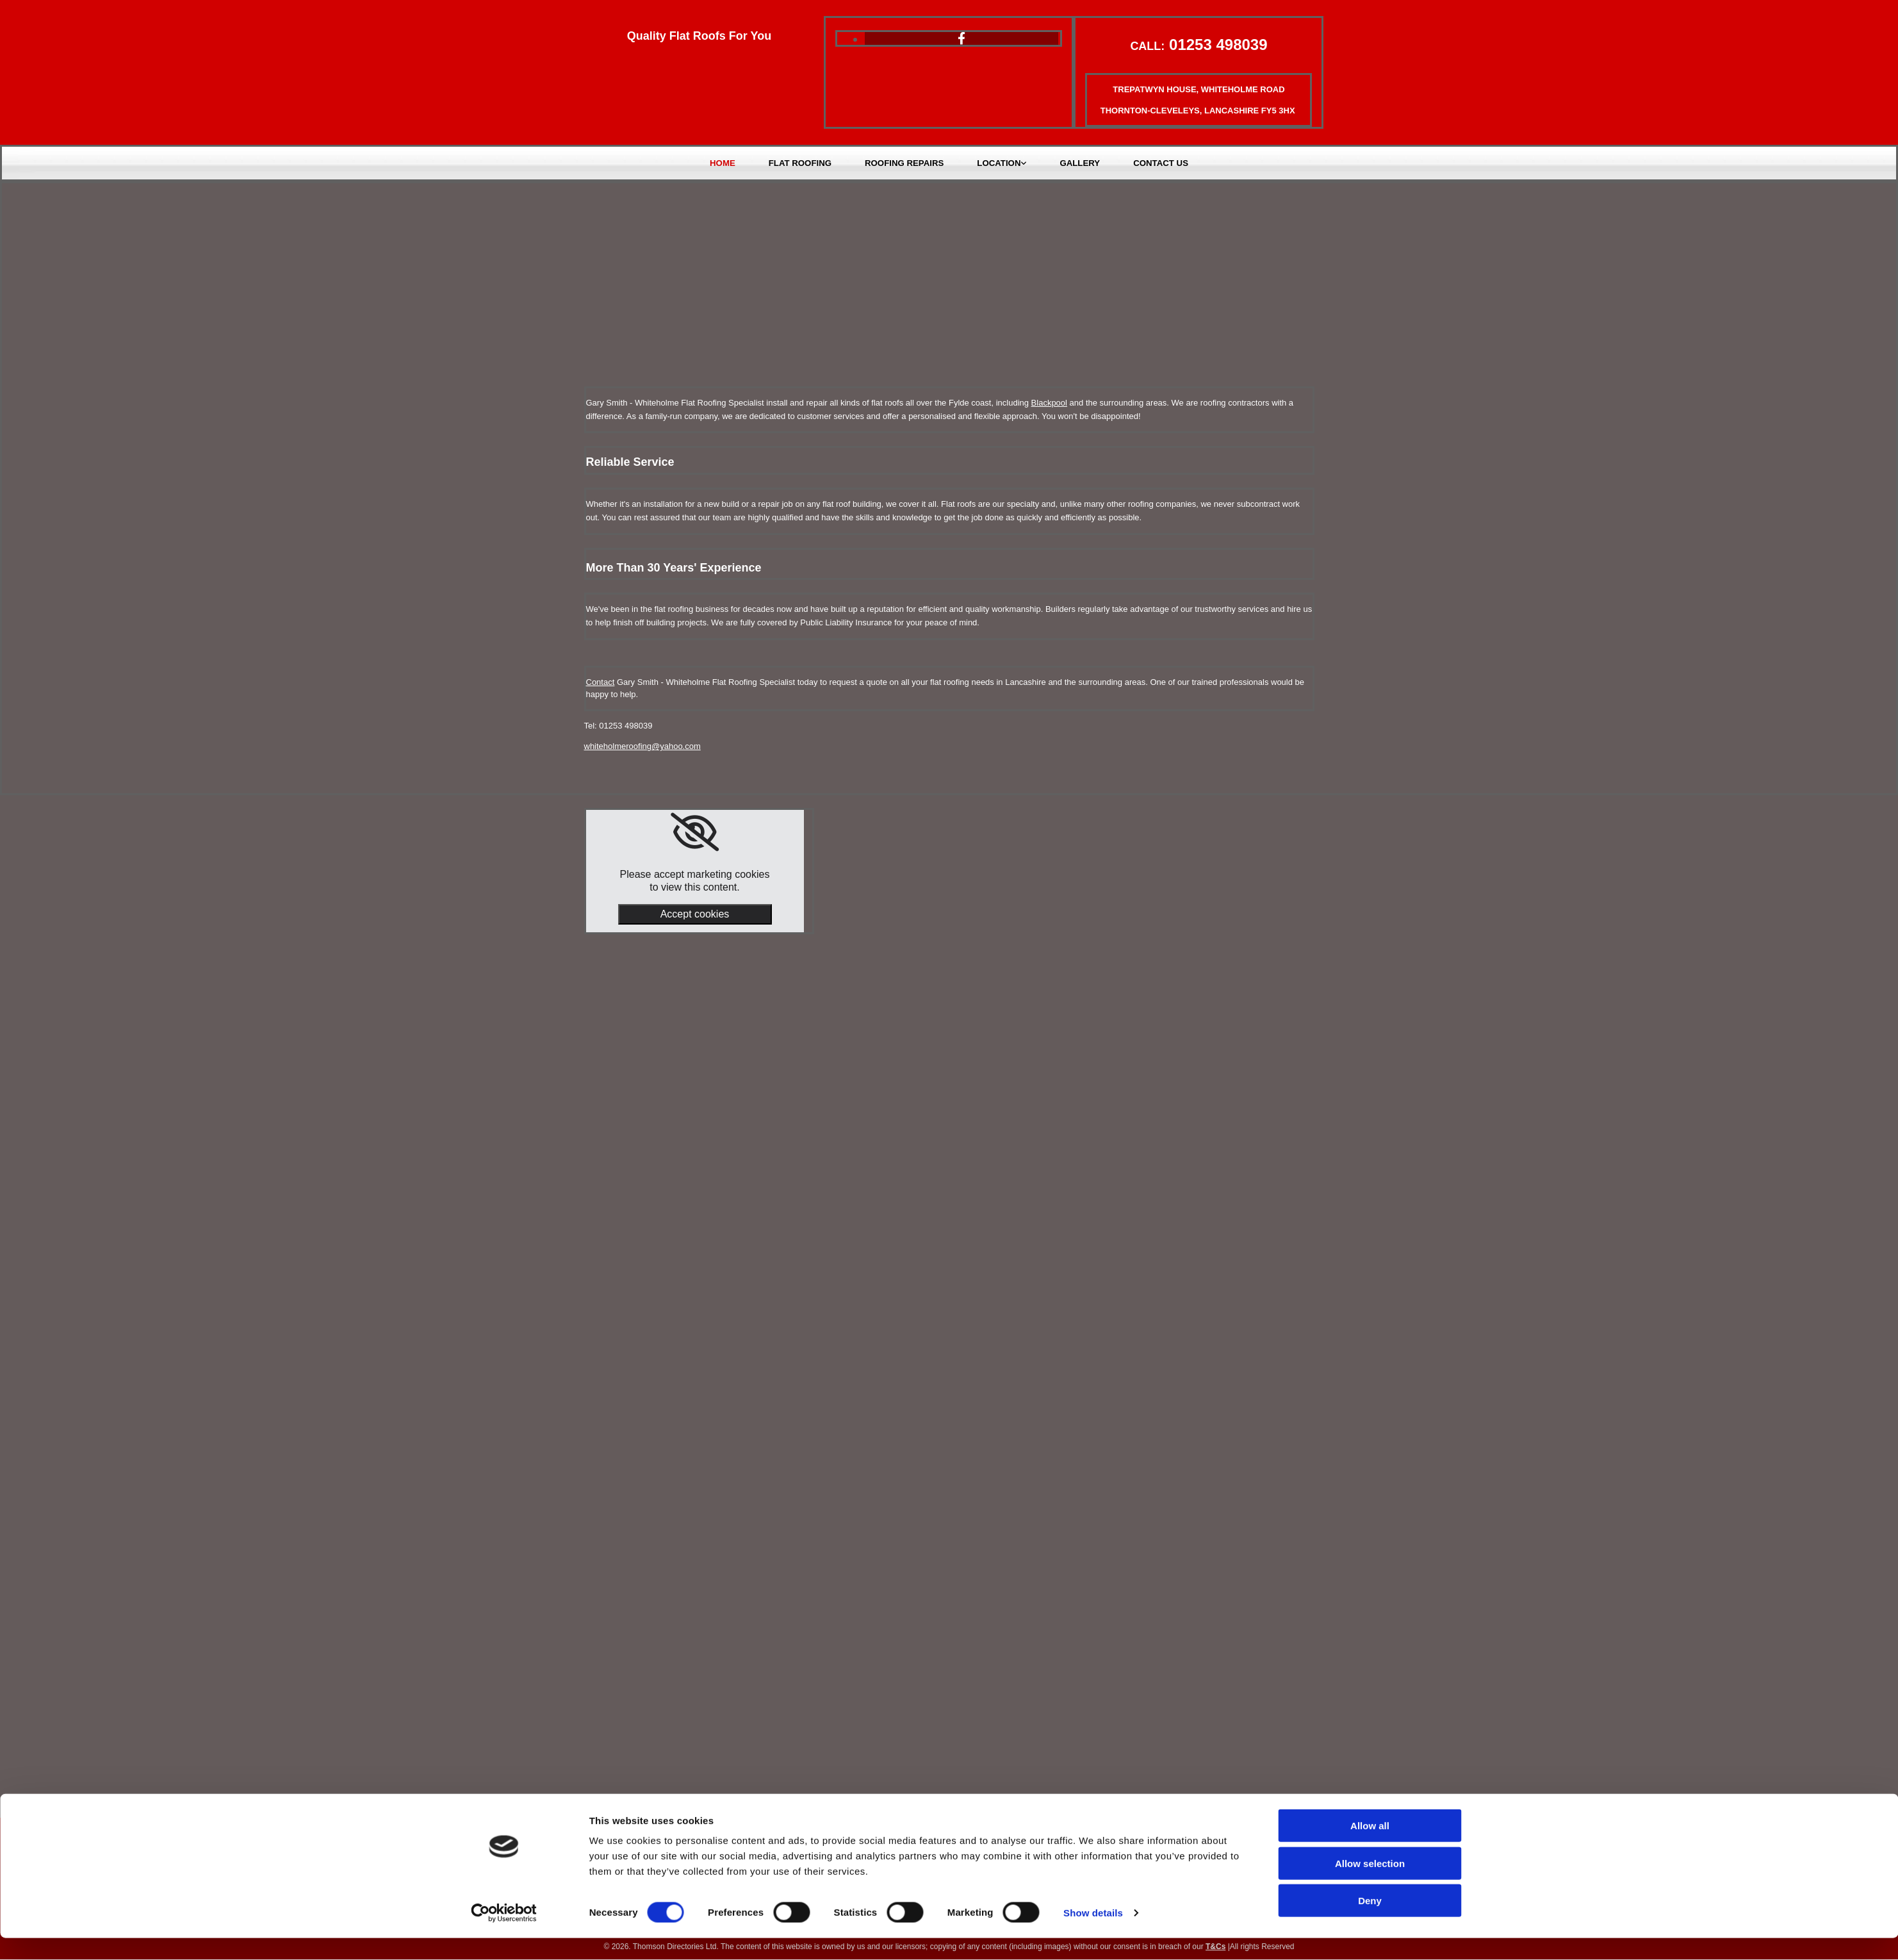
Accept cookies (695, 914)
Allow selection (1370, 1885)
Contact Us (1158, 163)
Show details (1093, 1934)
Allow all (1369, 1847)
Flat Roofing (802, 163)
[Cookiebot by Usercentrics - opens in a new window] (504, 1935)
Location (998, 163)
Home (724, 163)
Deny (1370, 1922)
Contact (600, 682)
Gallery (1079, 163)
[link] (695, 833)
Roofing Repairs (905, 163)
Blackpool (1049, 403)
